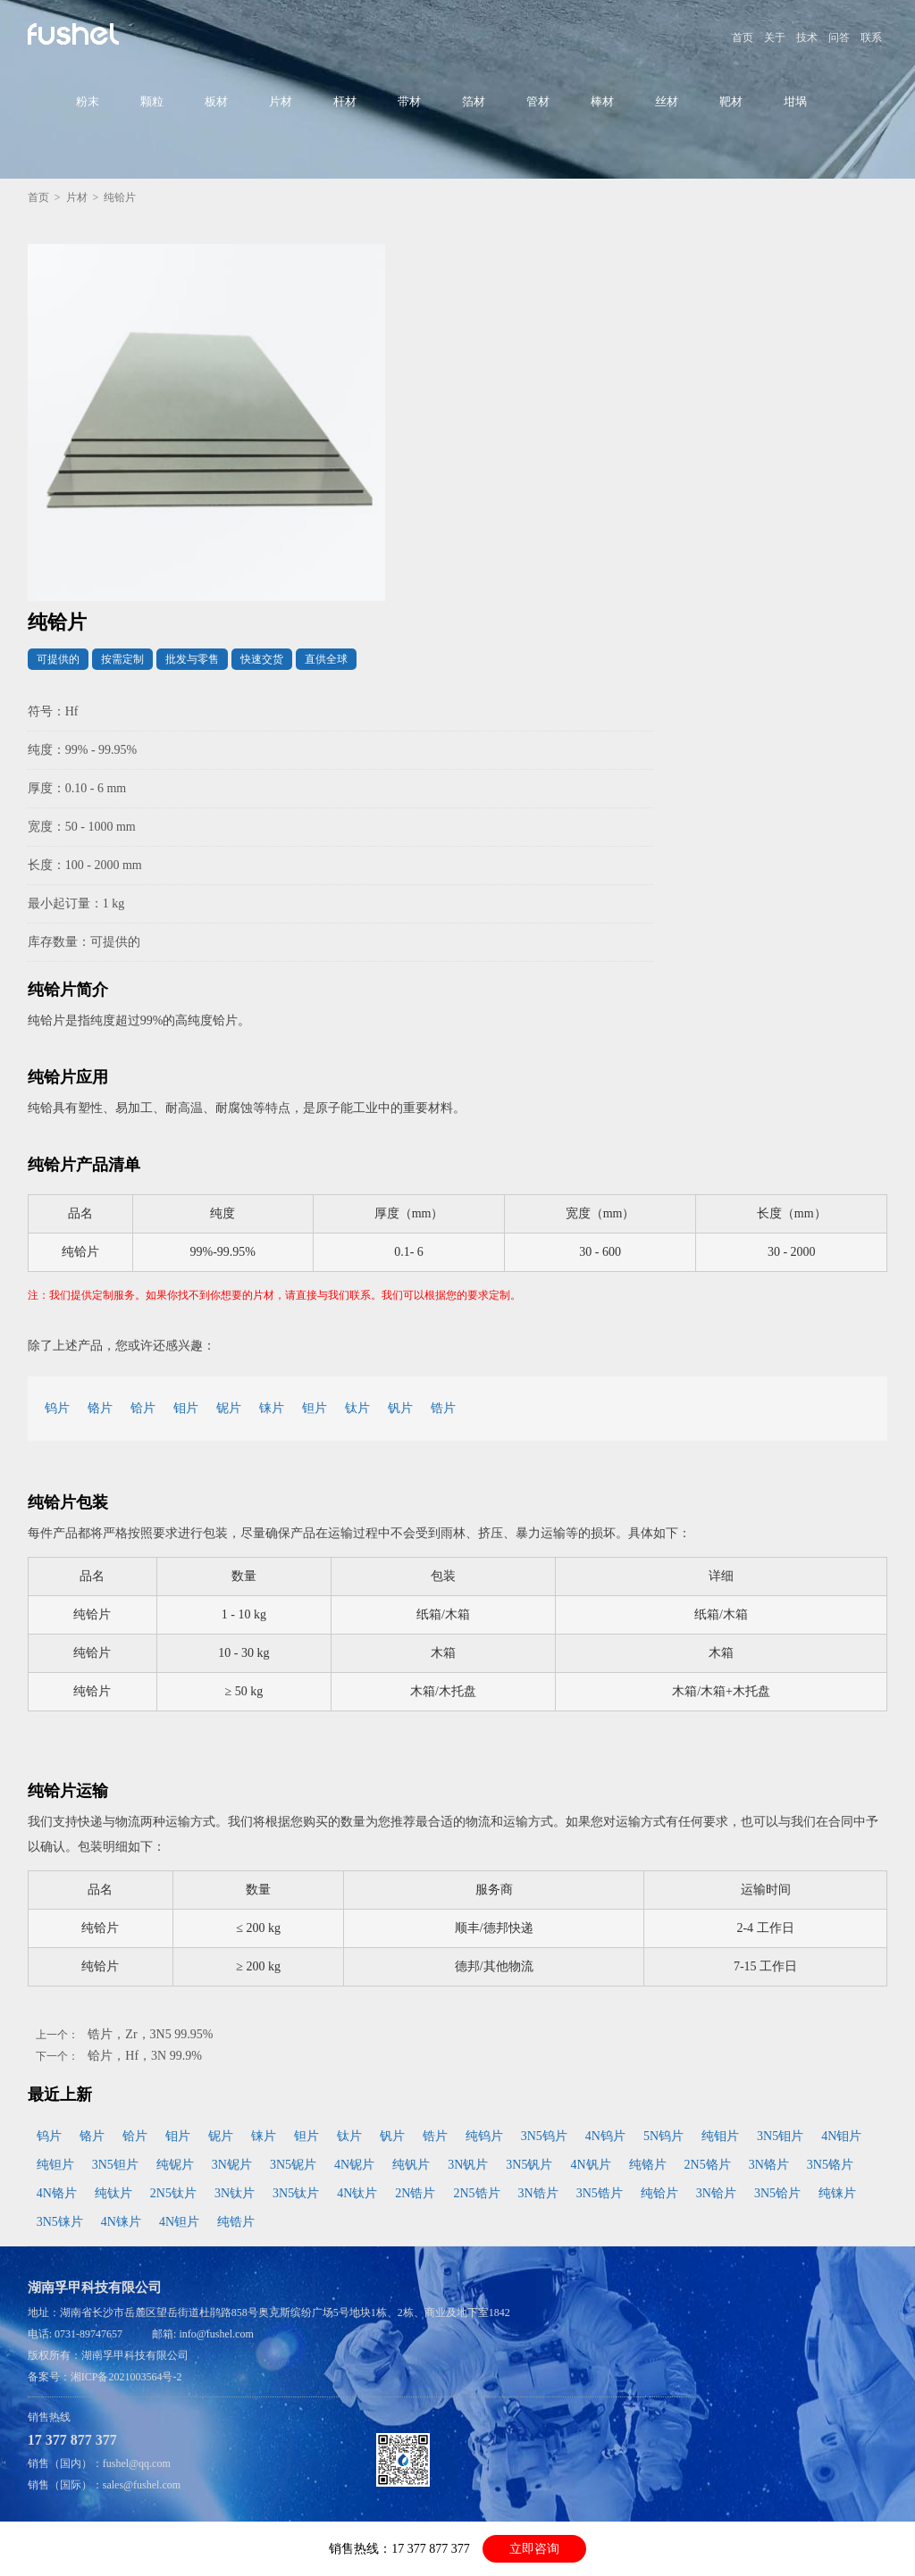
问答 (839, 37)
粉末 (87, 101)
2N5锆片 (476, 2193)
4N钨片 (605, 2136)
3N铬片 (769, 2164)
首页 (742, 37)
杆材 (345, 101)
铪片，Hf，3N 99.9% (145, 2055)
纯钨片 (484, 2136)
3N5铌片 (293, 2164)
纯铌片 (175, 2164)
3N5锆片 (599, 2193)
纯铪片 (659, 2193)
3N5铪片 (777, 2193)
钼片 (185, 1408)
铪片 (142, 1408)
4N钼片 (841, 2136)
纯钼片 (720, 2136)
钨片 (57, 1408)
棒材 (602, 101)
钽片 (314, 1408)
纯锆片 (236, 2222)
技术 (807, 37)
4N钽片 (179, 2222)
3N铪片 (716, 2193)
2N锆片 (415, 2193)
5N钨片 (663, 2136)
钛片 (357, 1408)
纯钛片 (113, 2193)
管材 (538, 101)
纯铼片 (837, 2193)
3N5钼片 (780, 2136)
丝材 (666, 101)
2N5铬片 (707, 2164)
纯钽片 (55, 2164)
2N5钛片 (173, 2193)
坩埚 (795, 101)
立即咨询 (534, 2548)
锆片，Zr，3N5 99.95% (150, 2034)
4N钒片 (590, 2164)
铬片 (100, 1408)
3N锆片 (538, 2193)
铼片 (271, 1408)
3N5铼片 (60, 2222)
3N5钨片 (544, 2136)
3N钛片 (234, 2193)
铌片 (228, 1408)
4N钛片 (357, 2193)
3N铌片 (232, 2164)
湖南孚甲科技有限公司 (135, 2355)
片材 (280, 101)
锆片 (443, 1408)
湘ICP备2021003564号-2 (126, 2377)
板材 (216, 101)
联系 (871, 37)
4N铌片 (354, 2164)
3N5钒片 (529, 2164)
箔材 (473, 101)
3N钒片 (468, 2164)
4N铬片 (57, 2193)
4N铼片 (121, 2222)
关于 (774, 37)
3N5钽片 (115, 2164)
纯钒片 (411, 2164)
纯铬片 (648, 2164)
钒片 (400, 1408)
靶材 (731, 101)
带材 (409, 101)
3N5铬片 (830, 2164)
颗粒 (152, 101)
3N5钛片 (296, 2193)
